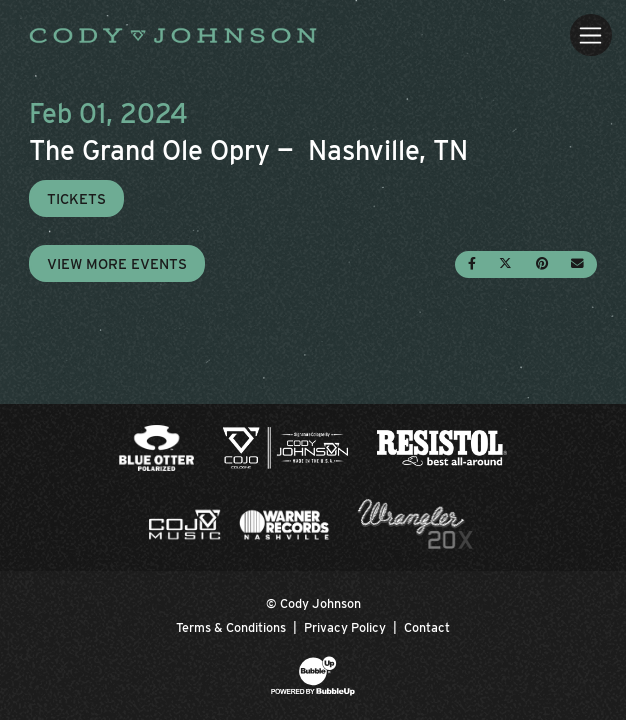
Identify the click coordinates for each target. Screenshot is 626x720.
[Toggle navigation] (590, 34)
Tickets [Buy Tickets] (76, 198)
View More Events (117, 263)
